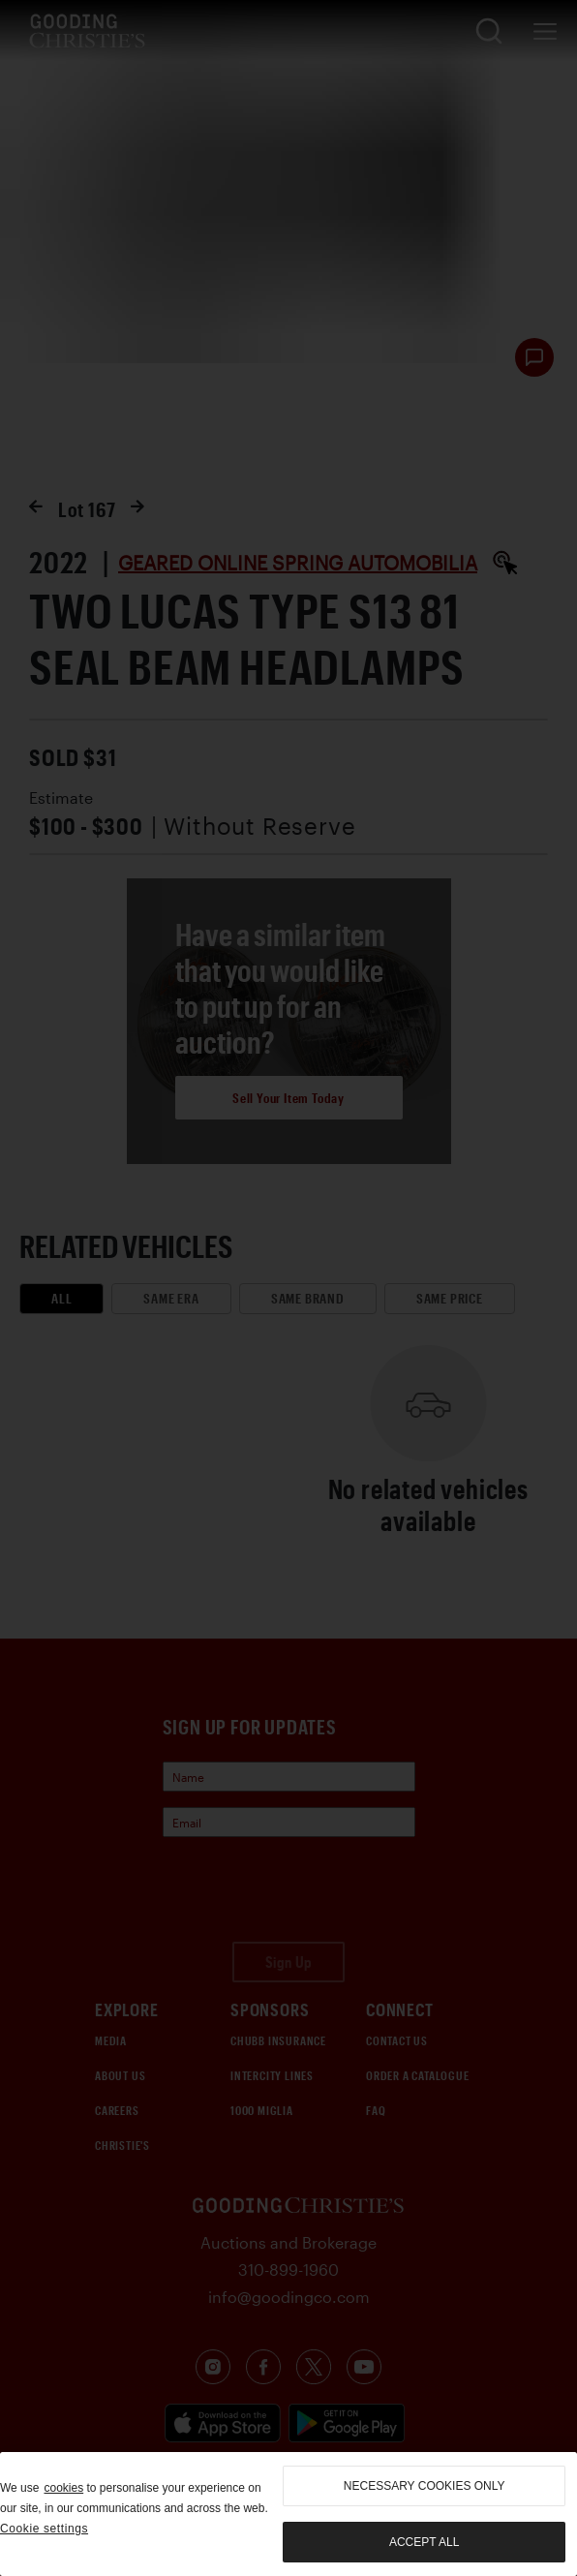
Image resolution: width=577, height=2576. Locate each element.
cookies (63, 2488)
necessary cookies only (424, 2486)
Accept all (424, 2542)
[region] (288, 2514)
